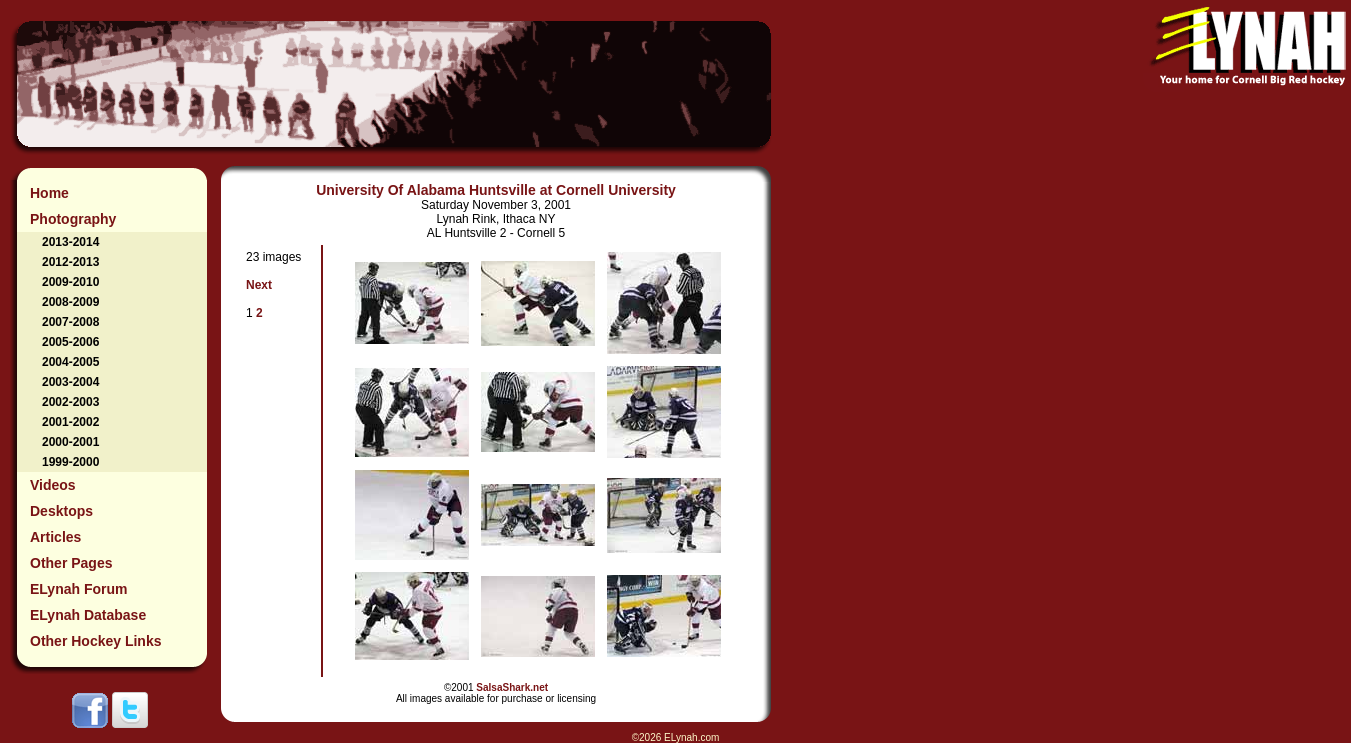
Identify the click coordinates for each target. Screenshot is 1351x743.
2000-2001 (70, 442)
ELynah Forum (79, 589)
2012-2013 (70, 262)
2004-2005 (70, 362)
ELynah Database (88, 615)
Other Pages (71, 563)
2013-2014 (70, 242)
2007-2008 (70, 322)
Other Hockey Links (96, 641)
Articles (55, 537)
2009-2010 (70, 282)
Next (259, 285)
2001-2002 (70, 422)
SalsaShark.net (512, 687)
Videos (53, 485)
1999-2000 (70, 462)
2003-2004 (70, 382)
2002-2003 (70, 402)
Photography (73, 219)
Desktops (61, 511)
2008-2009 (70, 302)
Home (49, 193)
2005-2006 (70, 342)
